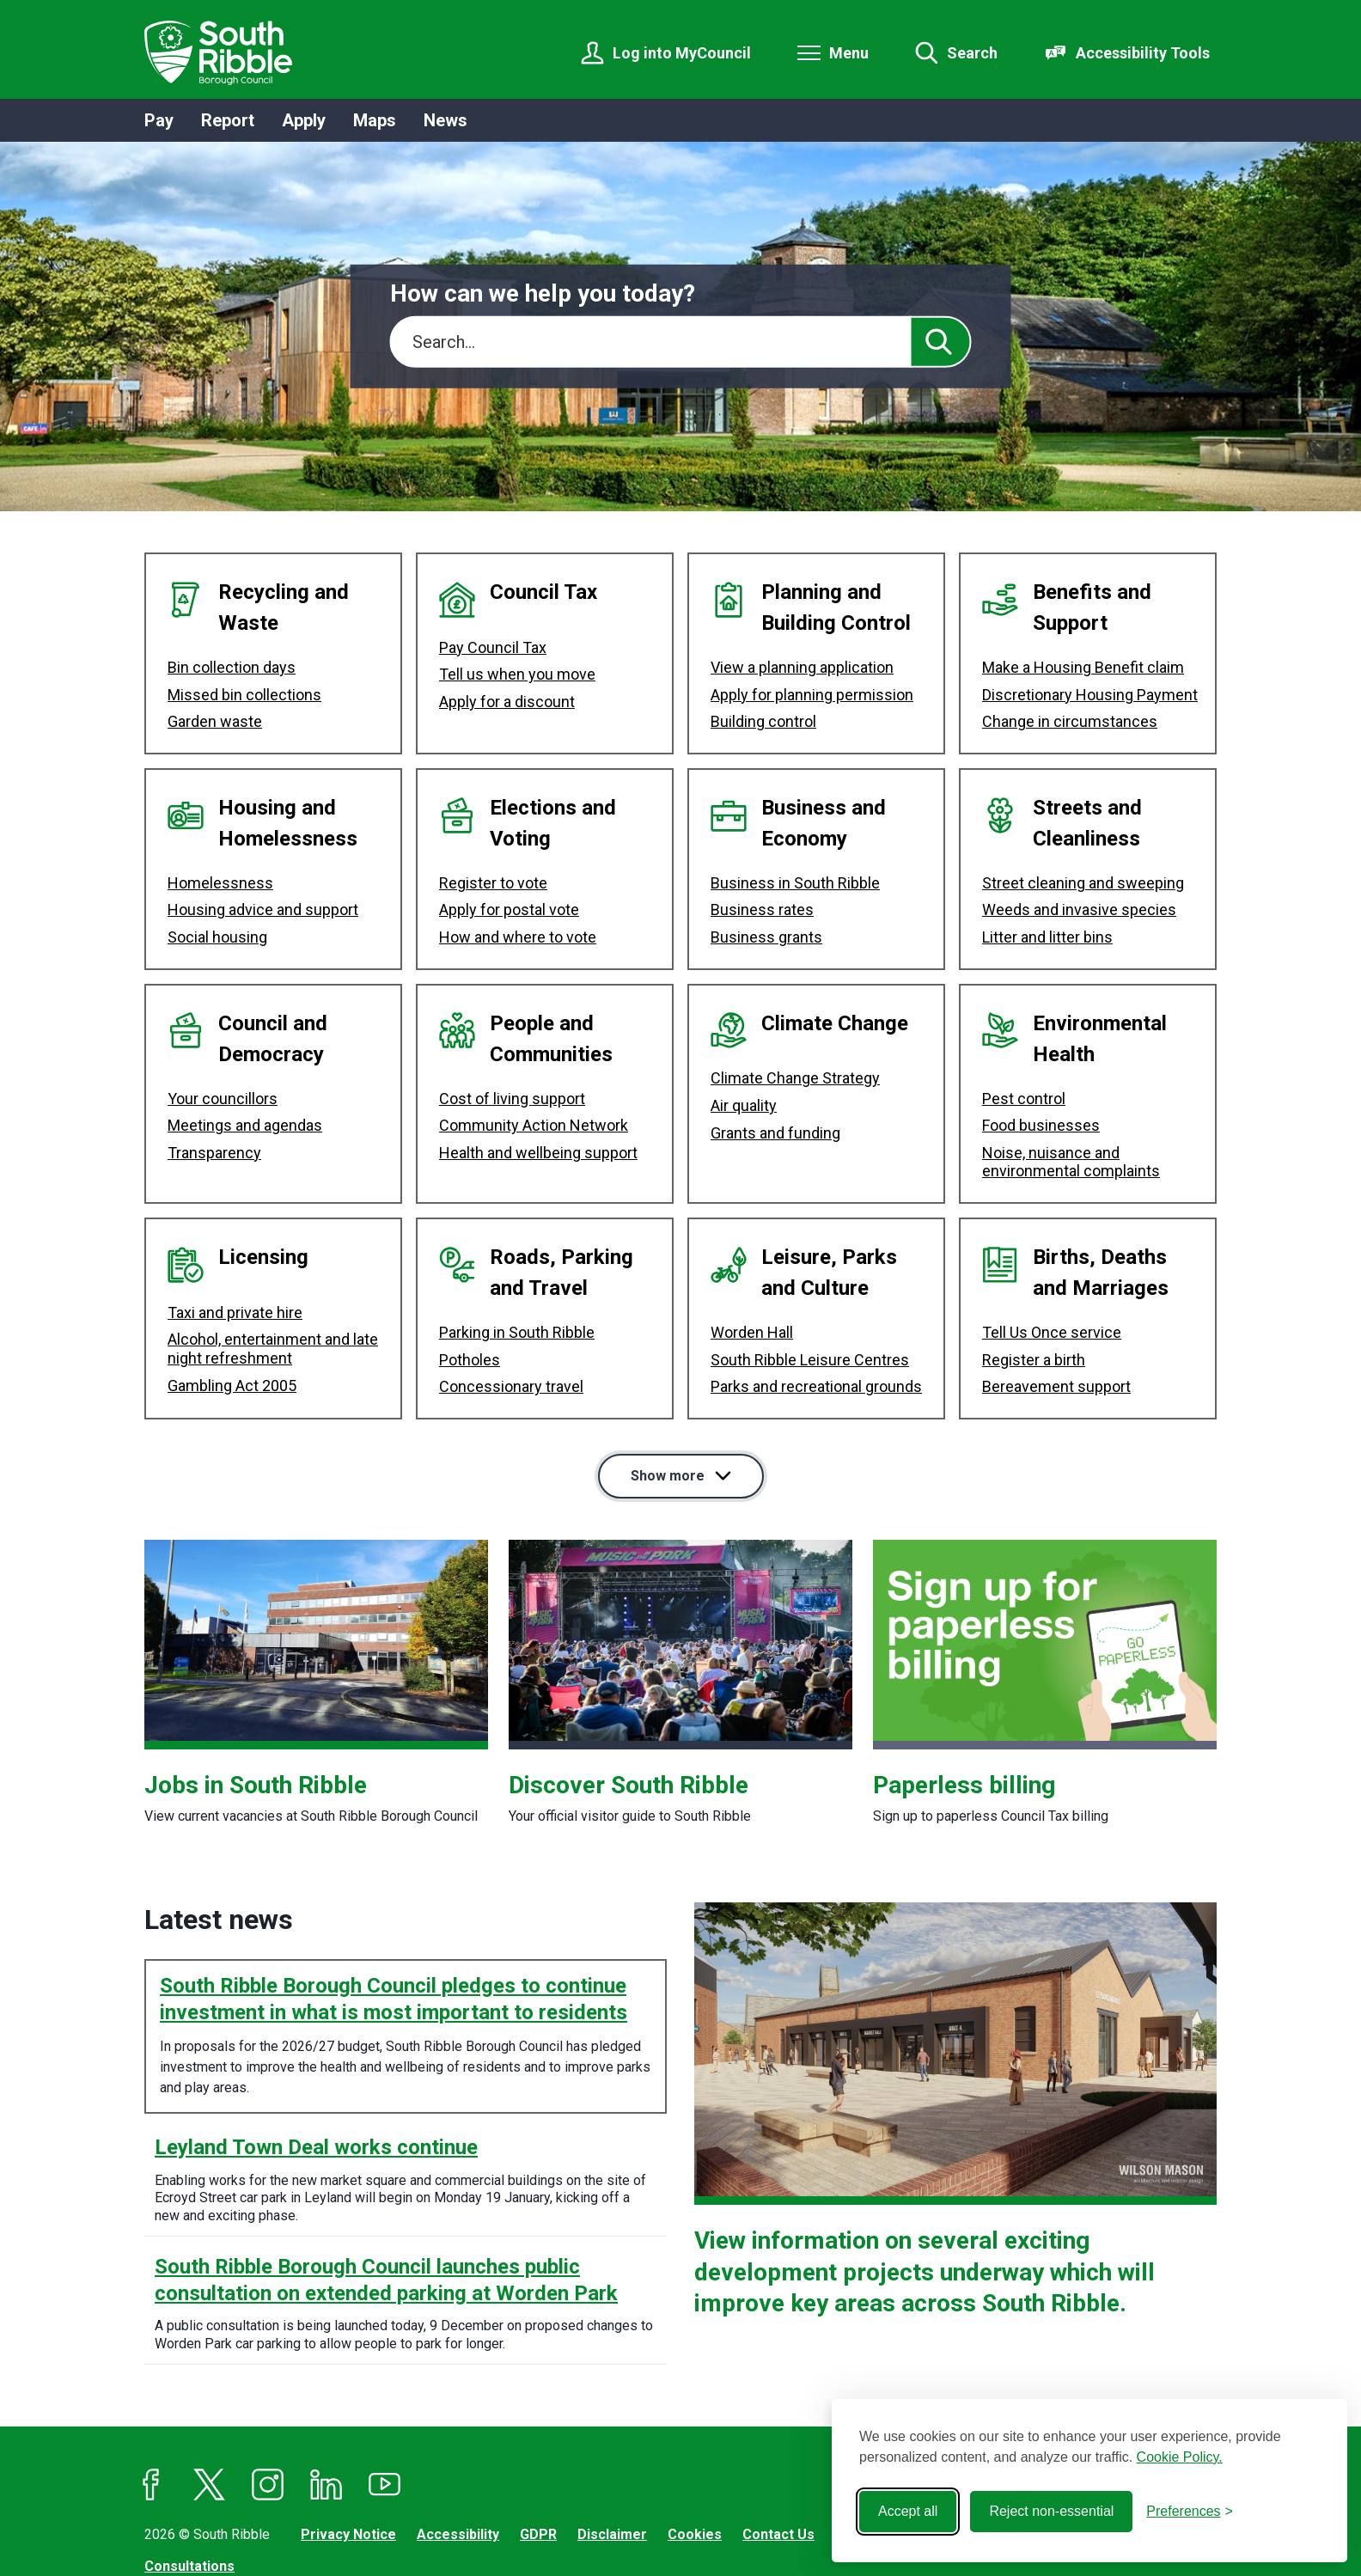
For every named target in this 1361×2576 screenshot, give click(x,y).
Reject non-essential (1051, 2511)
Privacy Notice (348, 2469)
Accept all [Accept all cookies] (907, 2511)
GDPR (538, 2469)
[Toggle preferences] (1189, 2511)
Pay (159, 120)
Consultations (189, 2501)
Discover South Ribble (628, 1720)
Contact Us (778, 2469)
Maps (374, 120)
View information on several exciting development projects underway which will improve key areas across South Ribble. (924, 2206)
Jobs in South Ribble (255, 1720)
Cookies (695, 2469)
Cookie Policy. (1180, 2457)
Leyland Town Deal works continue (316, 2082)
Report (227, 120)
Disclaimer (612, 2469)
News (445, 120)
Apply (304, 120)
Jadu (302, 2532)
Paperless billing (964, 1720)
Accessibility (458, 2469)
